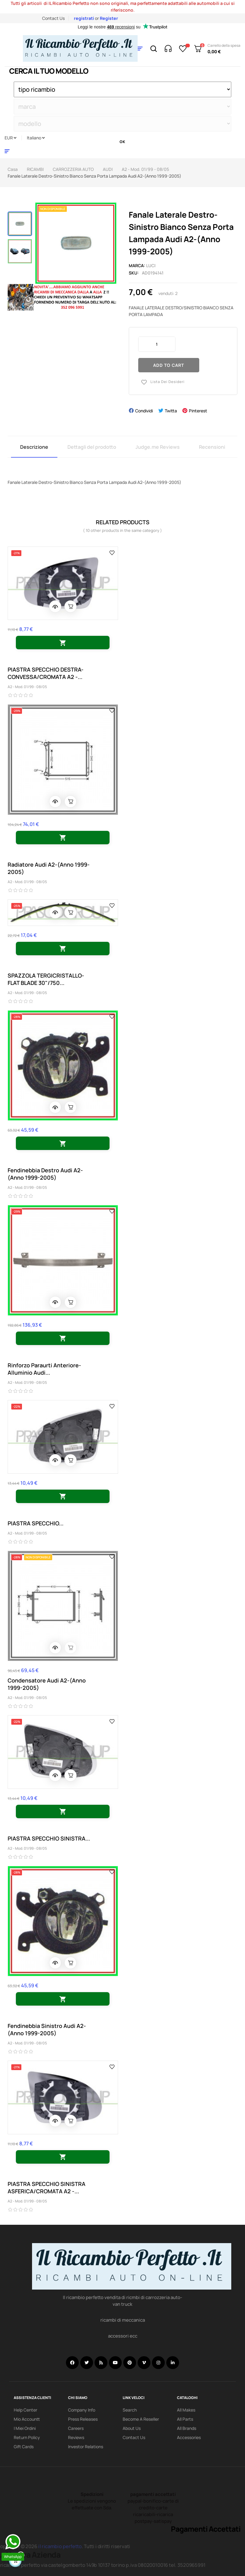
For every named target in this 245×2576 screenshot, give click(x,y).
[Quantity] (157, 344)
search (130, 2410)
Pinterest (198, 411)
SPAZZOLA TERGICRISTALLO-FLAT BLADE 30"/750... (46, 979)
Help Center (25, 2410)
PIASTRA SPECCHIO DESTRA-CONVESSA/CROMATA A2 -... (46, 673)
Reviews (76, 2437)
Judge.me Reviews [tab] (157, 447)
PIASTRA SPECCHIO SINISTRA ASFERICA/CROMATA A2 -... (46, 2187)
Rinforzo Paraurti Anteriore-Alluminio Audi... (44, 1369)
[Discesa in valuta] (10, 138)
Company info (81, 2410)
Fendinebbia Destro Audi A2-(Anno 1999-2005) (45, 1173)
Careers (76, 2428)
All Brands (186, 2428)
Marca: (137, 265)
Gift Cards (24, 2446)
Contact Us (53, 18)
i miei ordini (25, 2428)
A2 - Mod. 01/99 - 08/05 (27, 686)
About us (132, 2428)
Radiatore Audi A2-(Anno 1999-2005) (49, 868)
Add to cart (168, 365)
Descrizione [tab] (34, 447)
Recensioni (212, 447)
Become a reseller (141, 2419)
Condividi (144, 411)
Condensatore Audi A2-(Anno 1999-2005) (47, 1684)
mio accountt (27, 2419)
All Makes (186, 2410)
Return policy (27, 2437)
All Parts (185, 2419)
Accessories (189, 2437)
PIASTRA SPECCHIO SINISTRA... (49, 1838)
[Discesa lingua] (36, 138)
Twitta (171, 411)
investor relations (85, 2446)
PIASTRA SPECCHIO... (35, 1523)
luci (151, 265)
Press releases (83, 2419)
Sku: (134, 273)
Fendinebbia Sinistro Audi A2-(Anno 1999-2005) (47, 2029)
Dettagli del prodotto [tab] (91, 447)
